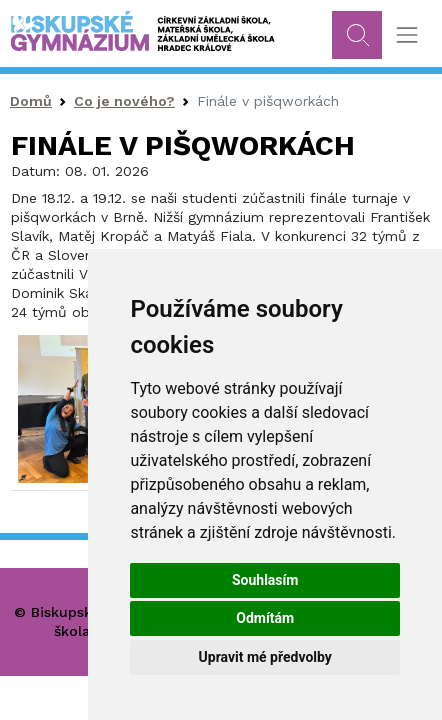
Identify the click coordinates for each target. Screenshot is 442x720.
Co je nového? (124, 101)
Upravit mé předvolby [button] (265, 657)
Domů (31, 101)
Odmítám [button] (265, 618)
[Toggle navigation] (406, 35)
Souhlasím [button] (265, 580)
